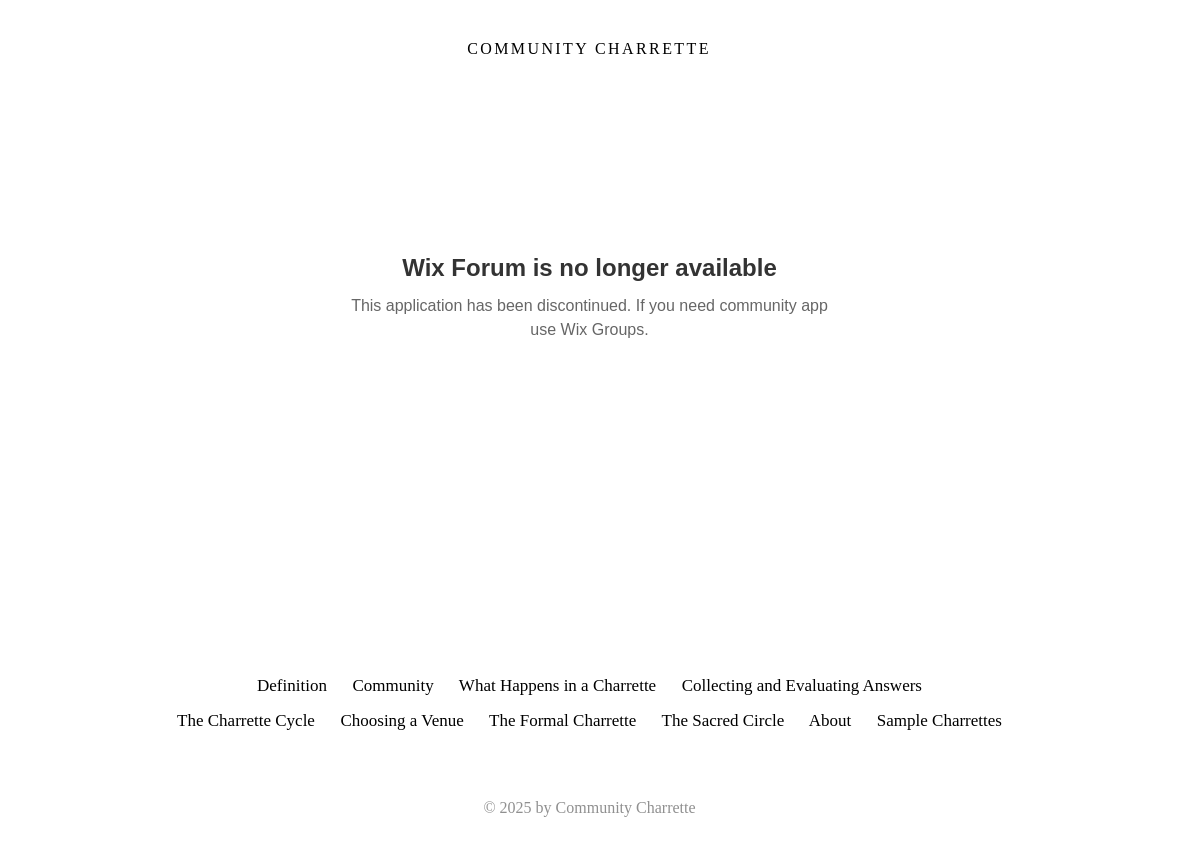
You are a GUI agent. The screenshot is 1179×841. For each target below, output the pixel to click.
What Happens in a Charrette (557, 685)
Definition (292, 685)
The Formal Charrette (562, 720)
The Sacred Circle (723, 720)
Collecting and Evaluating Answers (802, 685)
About (843, 720)
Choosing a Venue (401, 720)
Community (392, 685)
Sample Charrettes (939, 720)
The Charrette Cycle (246, 720)
